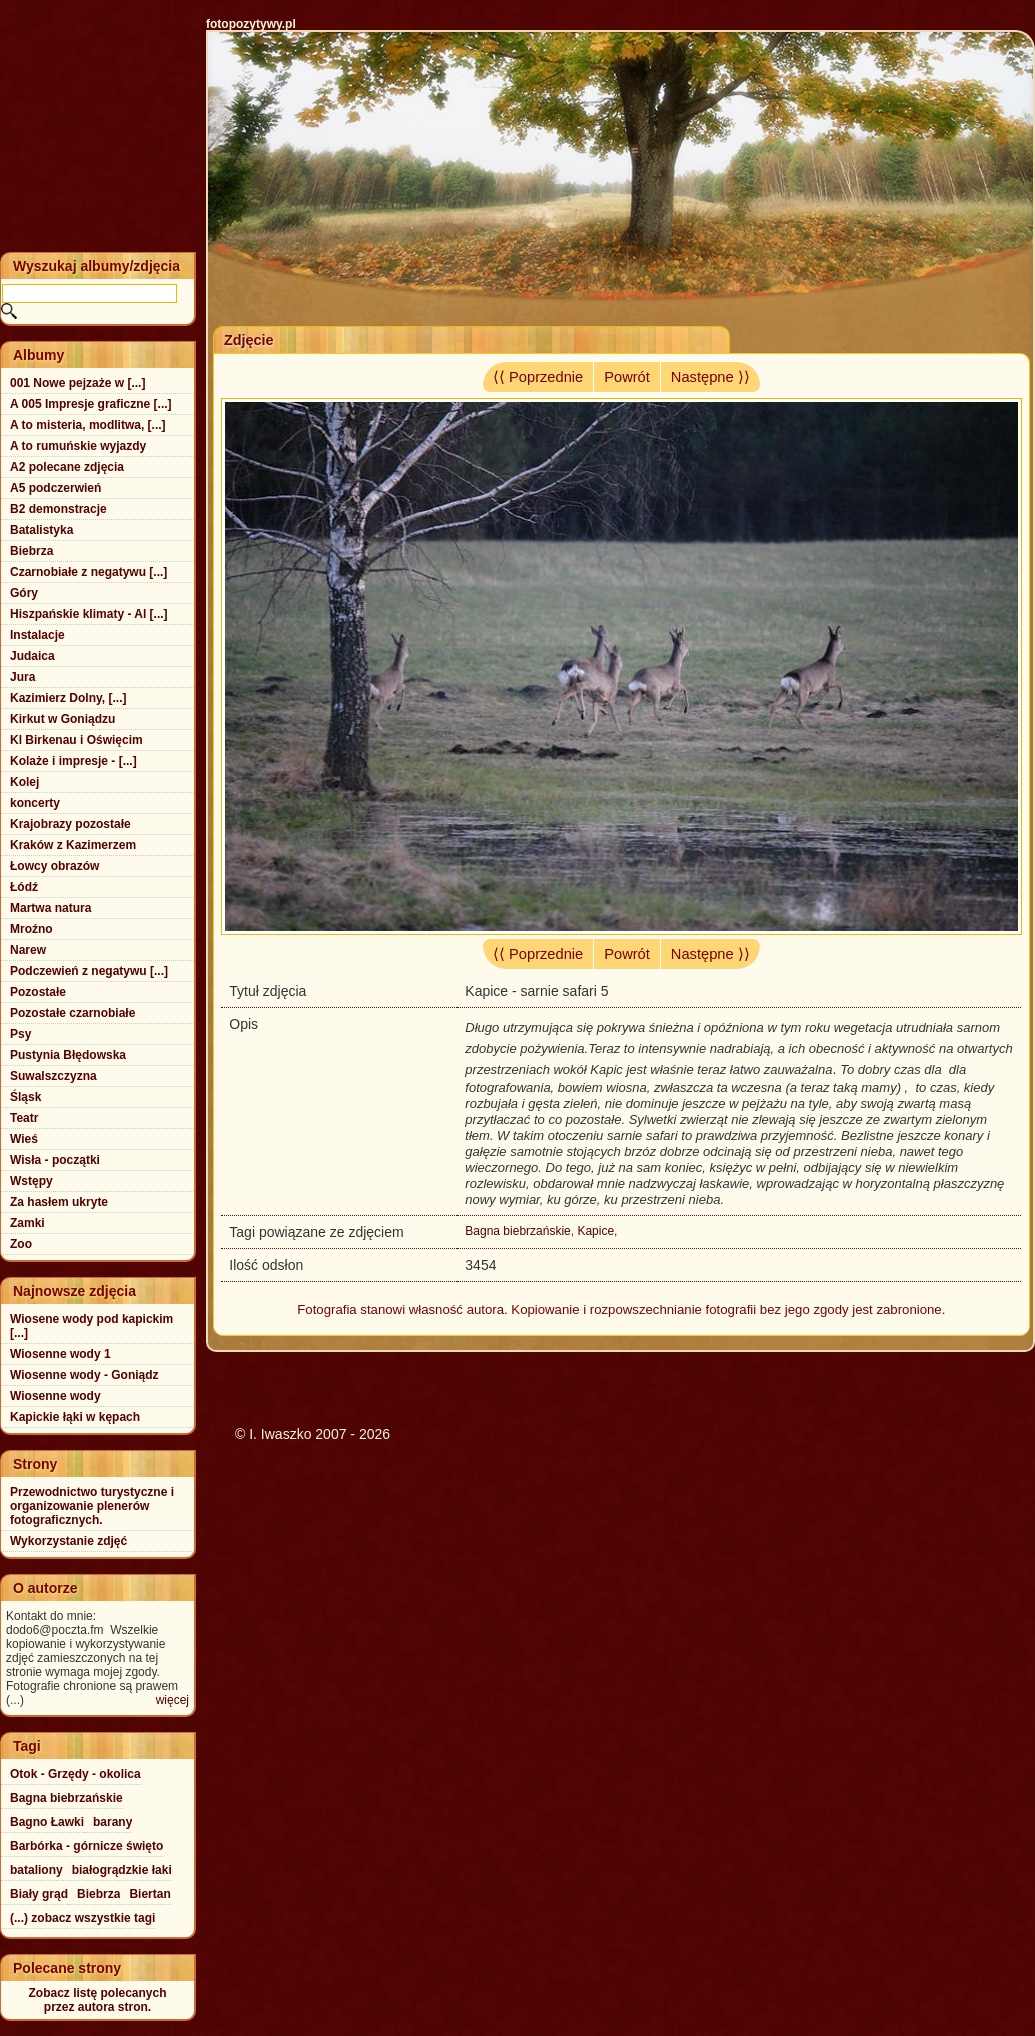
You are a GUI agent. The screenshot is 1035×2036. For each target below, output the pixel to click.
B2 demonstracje (58, 509)
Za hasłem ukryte (59, 1202)
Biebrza (31, 551)
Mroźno (31, 929)
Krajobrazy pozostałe (70, 824)
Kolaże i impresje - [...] (73, 761)
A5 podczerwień (55, 488)
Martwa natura (50, 908)
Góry (24, 593)
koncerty (35, 803)
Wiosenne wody (55, 1396)
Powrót (627, 377)
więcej (172, 1700)
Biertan (149, 1894)
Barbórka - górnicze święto (86, 1846)
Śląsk (25, 1097)
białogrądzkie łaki (122, 1870)
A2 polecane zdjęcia (67, 467)
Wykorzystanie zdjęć (68, 1541)
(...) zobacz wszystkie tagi (82, 1918)
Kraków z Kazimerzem (73, 845)
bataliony (36, 1870)
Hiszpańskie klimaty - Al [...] (89, 614)
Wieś (24, 1139)
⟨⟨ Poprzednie (538, 377)
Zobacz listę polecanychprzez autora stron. (97, 2000)
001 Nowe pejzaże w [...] (77, 383)
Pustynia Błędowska (68, 1055)
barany (112, 1822)
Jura (22, 677)
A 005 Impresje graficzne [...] (91, 404)
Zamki (27, 1223)
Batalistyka (41, 530)
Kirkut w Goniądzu (62, 719)
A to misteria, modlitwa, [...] (88, 425)
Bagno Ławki (47, 1822)
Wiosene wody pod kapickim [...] (91, 1326)
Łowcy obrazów (54, 866)
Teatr (24, 1118)
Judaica (32, 656)
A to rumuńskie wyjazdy (78, 446)
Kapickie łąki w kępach (75, 1417)
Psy (20, 1034)
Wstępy (31, 1181)
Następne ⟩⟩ (710, 377)
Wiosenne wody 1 (60, 1354)
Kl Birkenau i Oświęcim (76, 740)
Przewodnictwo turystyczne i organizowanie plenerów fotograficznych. (92, 1506)
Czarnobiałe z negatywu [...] (88, 572)
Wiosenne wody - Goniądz (84, 1375)
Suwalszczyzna (53, 1076)
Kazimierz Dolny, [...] (68, 698)
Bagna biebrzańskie (517, 1231)
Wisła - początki (55, 1160)
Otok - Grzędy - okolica (75, 1774)
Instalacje (37, 635)
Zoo (21, 1244)
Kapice (595, 1231)
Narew (28, 950)
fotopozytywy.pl (251, 24)
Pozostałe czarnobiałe (72, 1013)
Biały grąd (39, 1894)
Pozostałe (38, 992)
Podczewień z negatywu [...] (89, 971)
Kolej (24, 782)
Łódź (24, 887)
